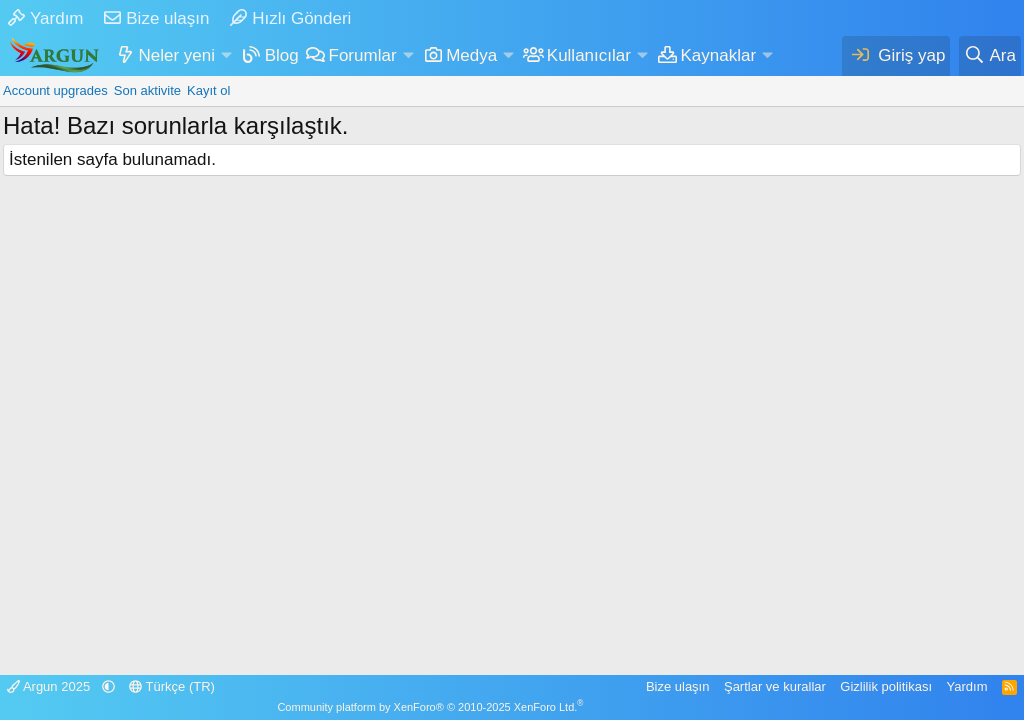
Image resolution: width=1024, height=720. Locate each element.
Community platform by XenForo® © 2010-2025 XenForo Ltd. (430, 707)
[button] (226, 56)
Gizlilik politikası (886, 686)
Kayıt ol (208, 90)
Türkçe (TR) (172, 686)
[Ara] (990, 56)
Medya (471, 55)
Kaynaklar (719, 55)
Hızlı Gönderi (290, 18)
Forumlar (363, 55)
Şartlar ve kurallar (775, 686)
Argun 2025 (50, 686)
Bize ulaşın (156, 18)
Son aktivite (147, 90)
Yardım (46, 18)
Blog (282, 55)
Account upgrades (55, 90)
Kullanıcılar (589, 55)
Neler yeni (177, 55)
